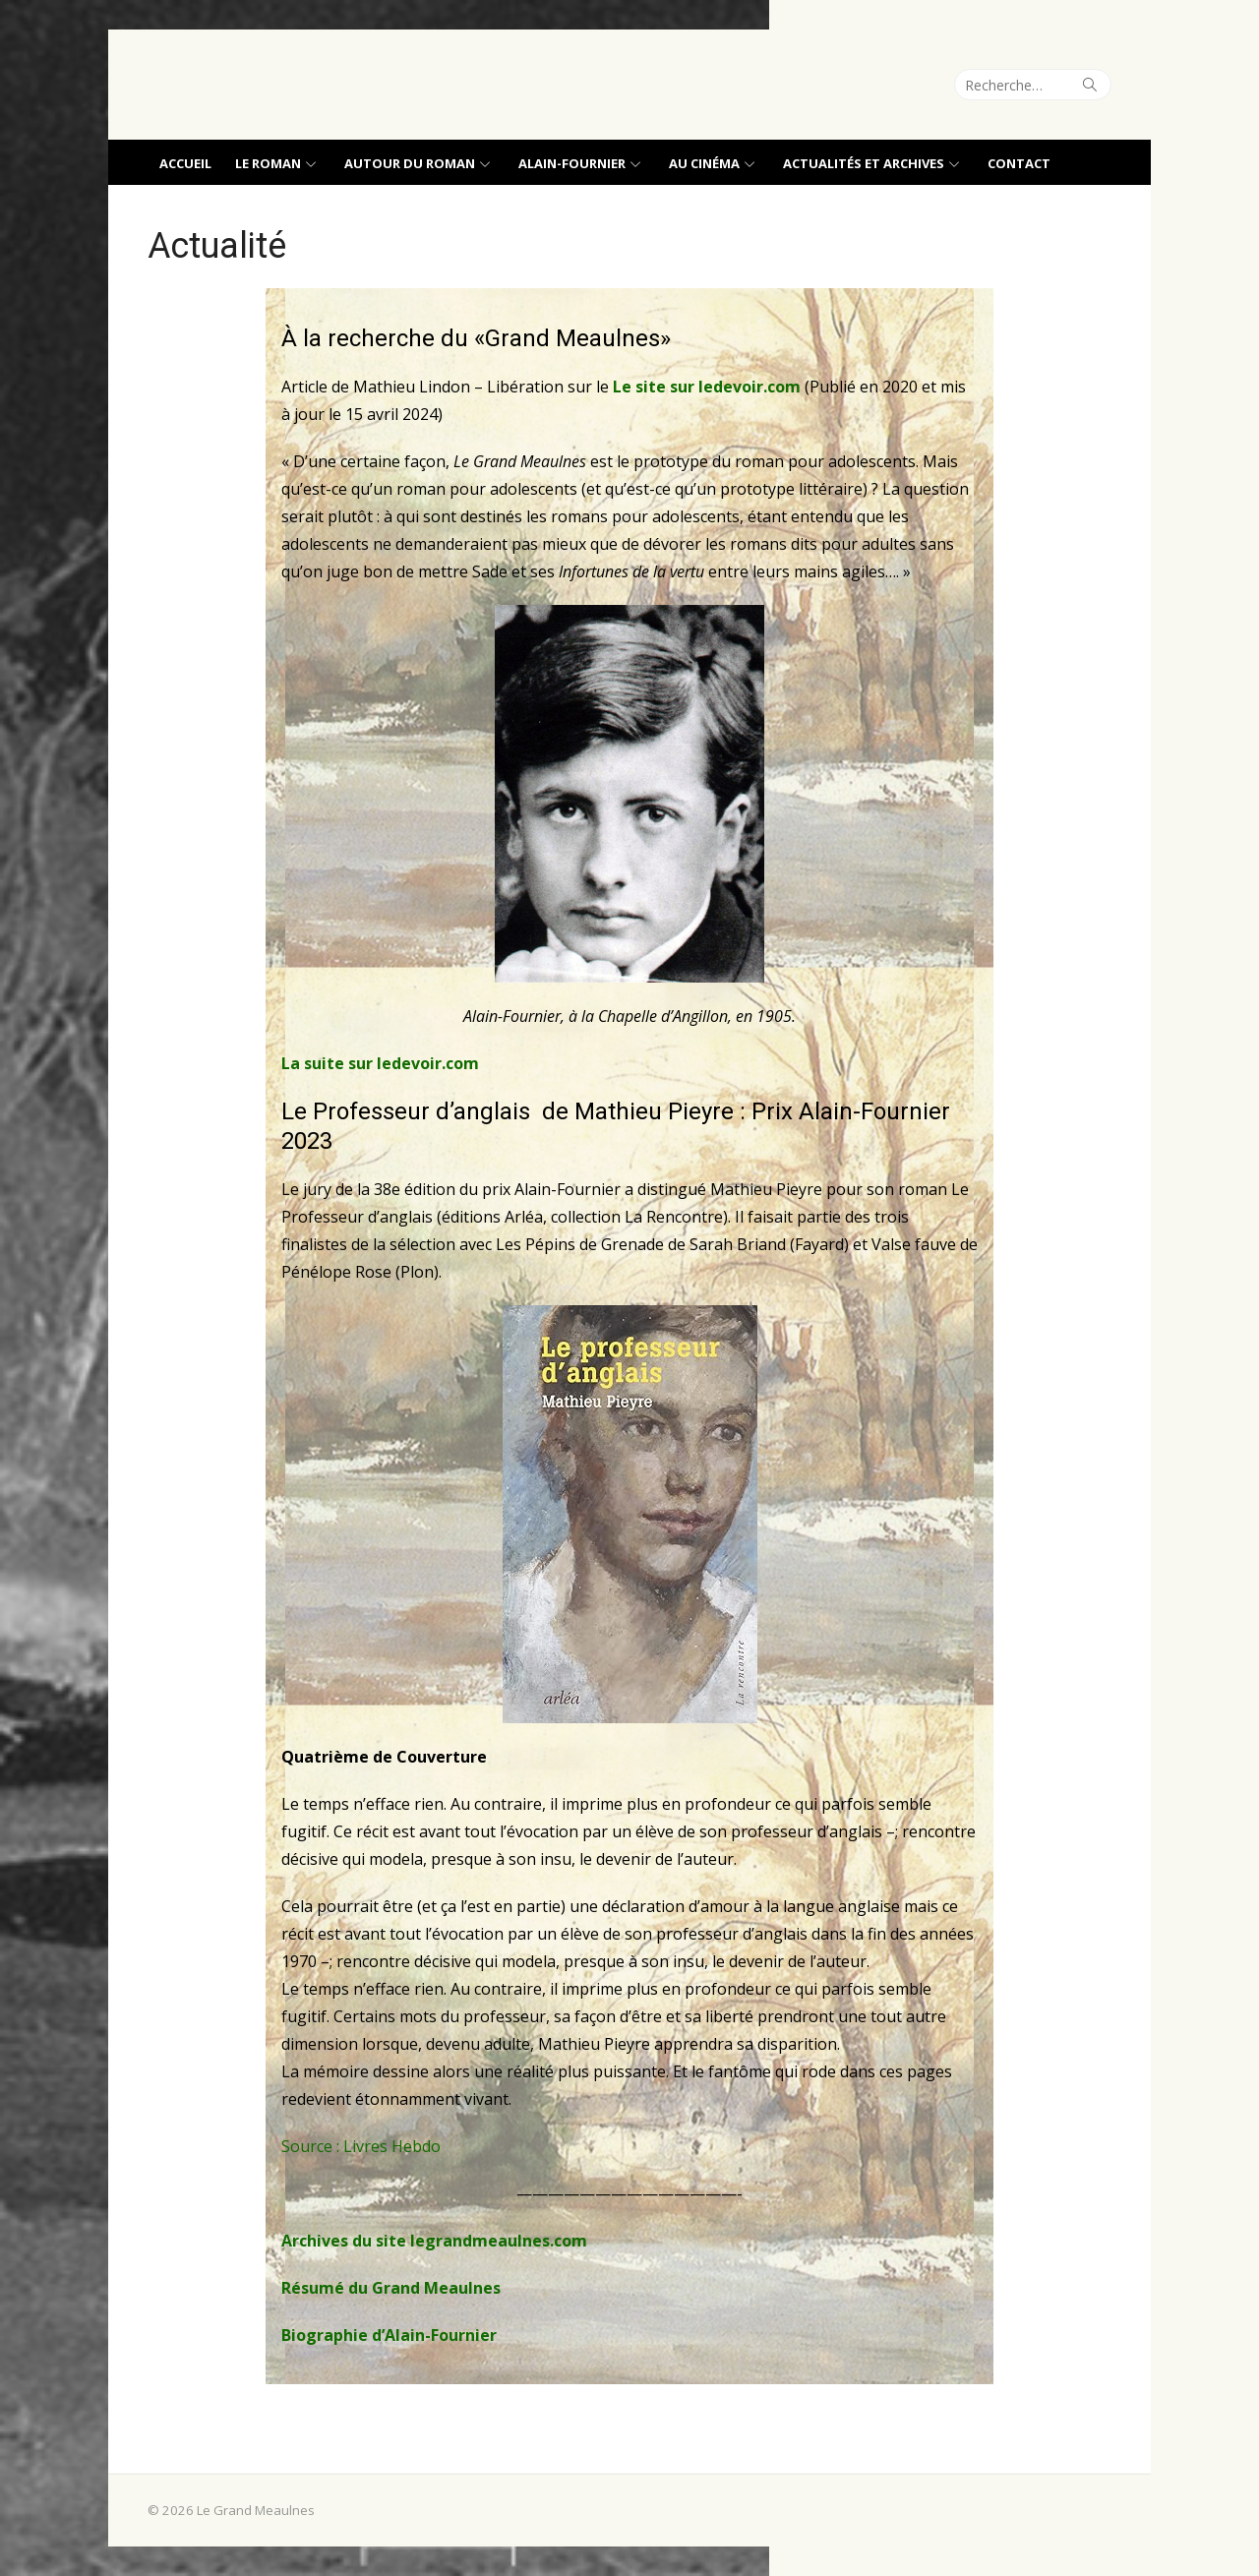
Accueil (185, 163)
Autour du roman (409, 163)
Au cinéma (704, 163)
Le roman (268, 163)
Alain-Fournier (572, 163)
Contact (1019, 163)
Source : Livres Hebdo (361, 2146)
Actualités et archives (863, 163)
